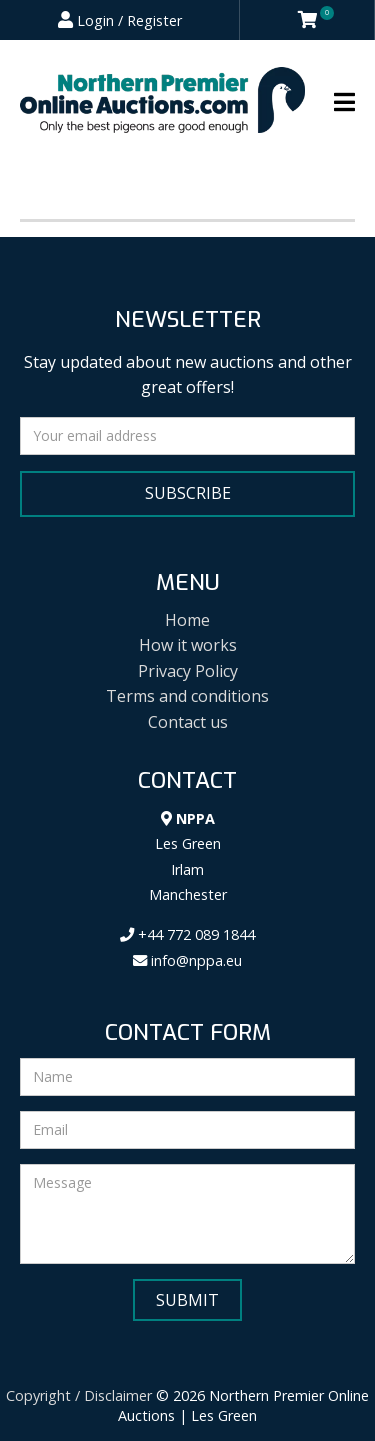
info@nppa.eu (187, 960)
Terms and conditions (187, 696)
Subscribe (188, 493)
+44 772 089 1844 (187, 934)
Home (187, 620)
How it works (188, 645)
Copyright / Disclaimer (79, 1395)
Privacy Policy (188, 671)
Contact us (188, 722)
